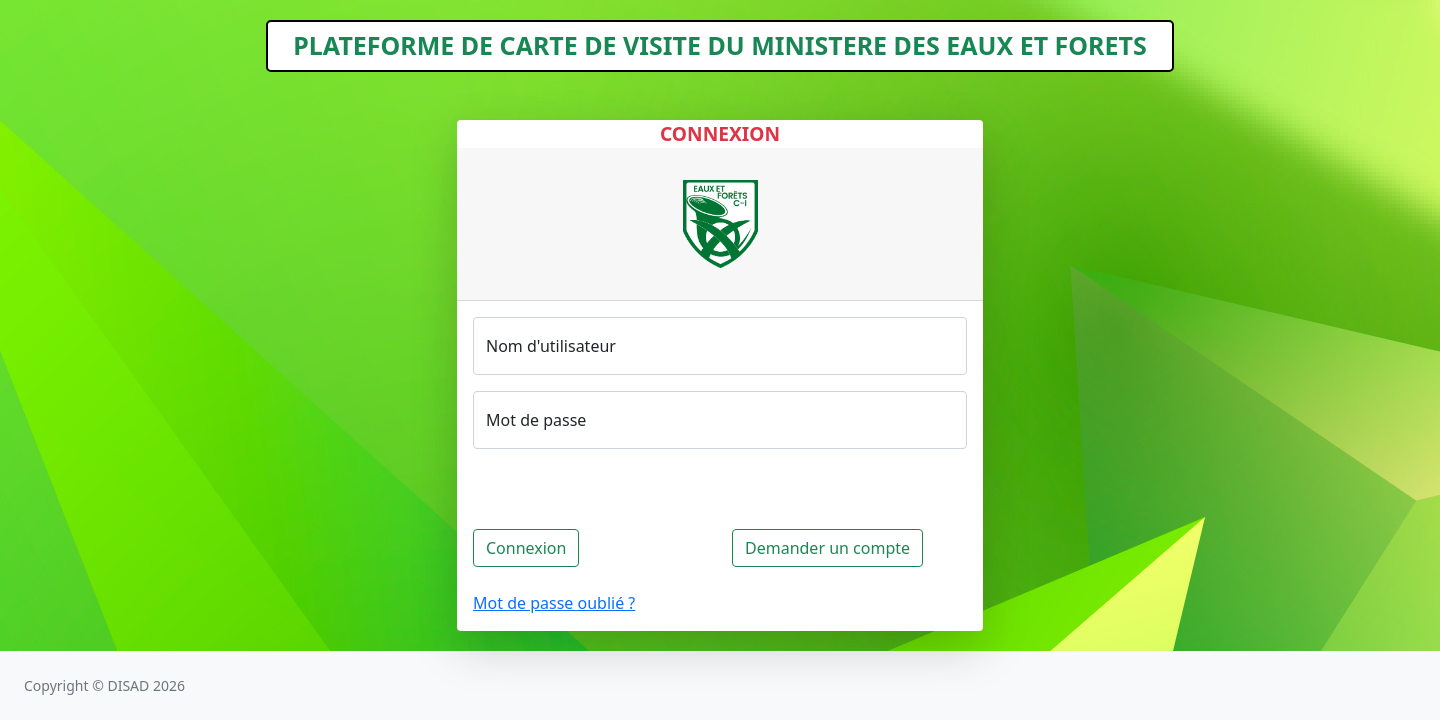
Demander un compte (827, 548)
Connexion (526, 548)
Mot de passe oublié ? (554, 603)
